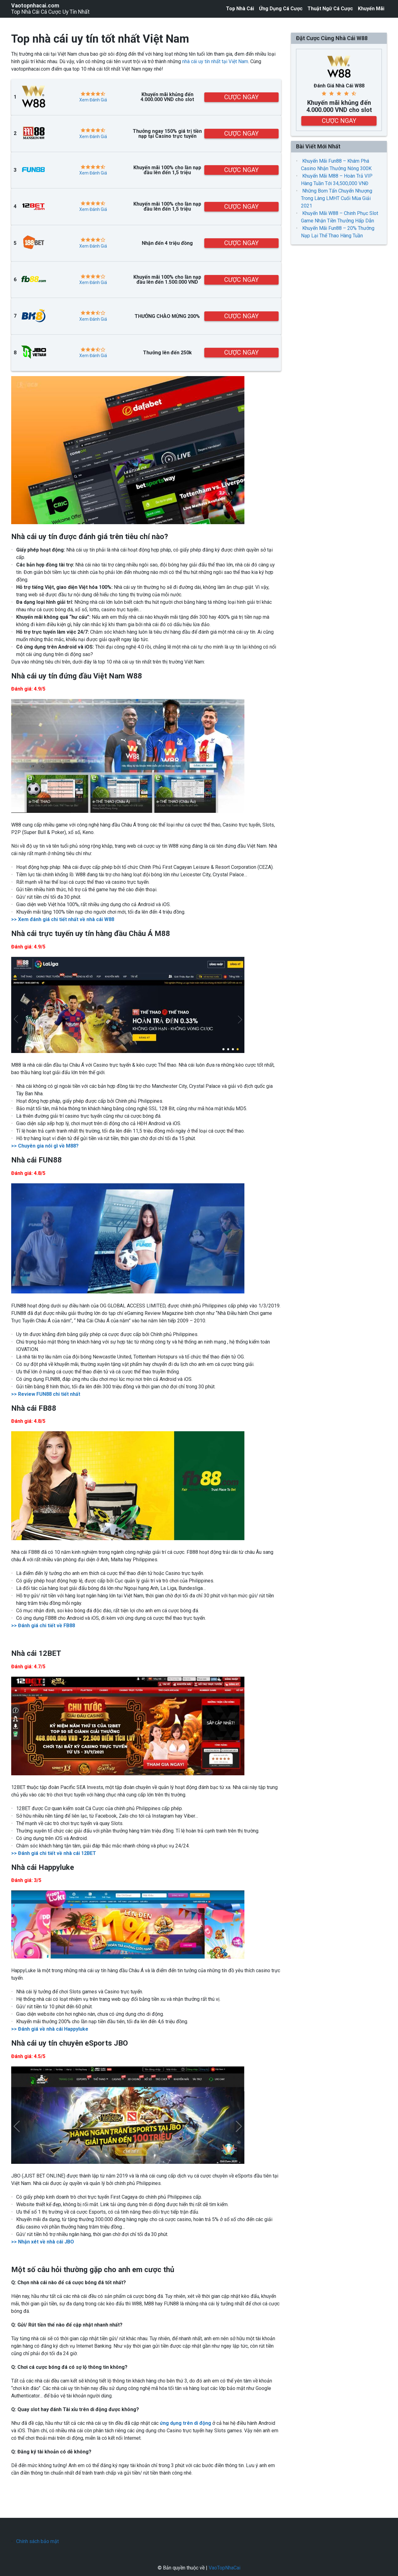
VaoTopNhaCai (224, 2568)
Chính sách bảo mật (37, 2541)
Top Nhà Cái (240, 9)
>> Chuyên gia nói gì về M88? (45, 1146)
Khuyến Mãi (371, 9)
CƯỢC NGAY (241, 97)
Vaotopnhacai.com (35, 5)
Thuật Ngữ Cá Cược (330, 9)
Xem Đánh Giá (93, 99)
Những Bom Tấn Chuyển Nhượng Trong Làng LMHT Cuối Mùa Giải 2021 (336, 198)
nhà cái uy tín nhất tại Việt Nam (215, 61)
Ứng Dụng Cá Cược (281, 9)
